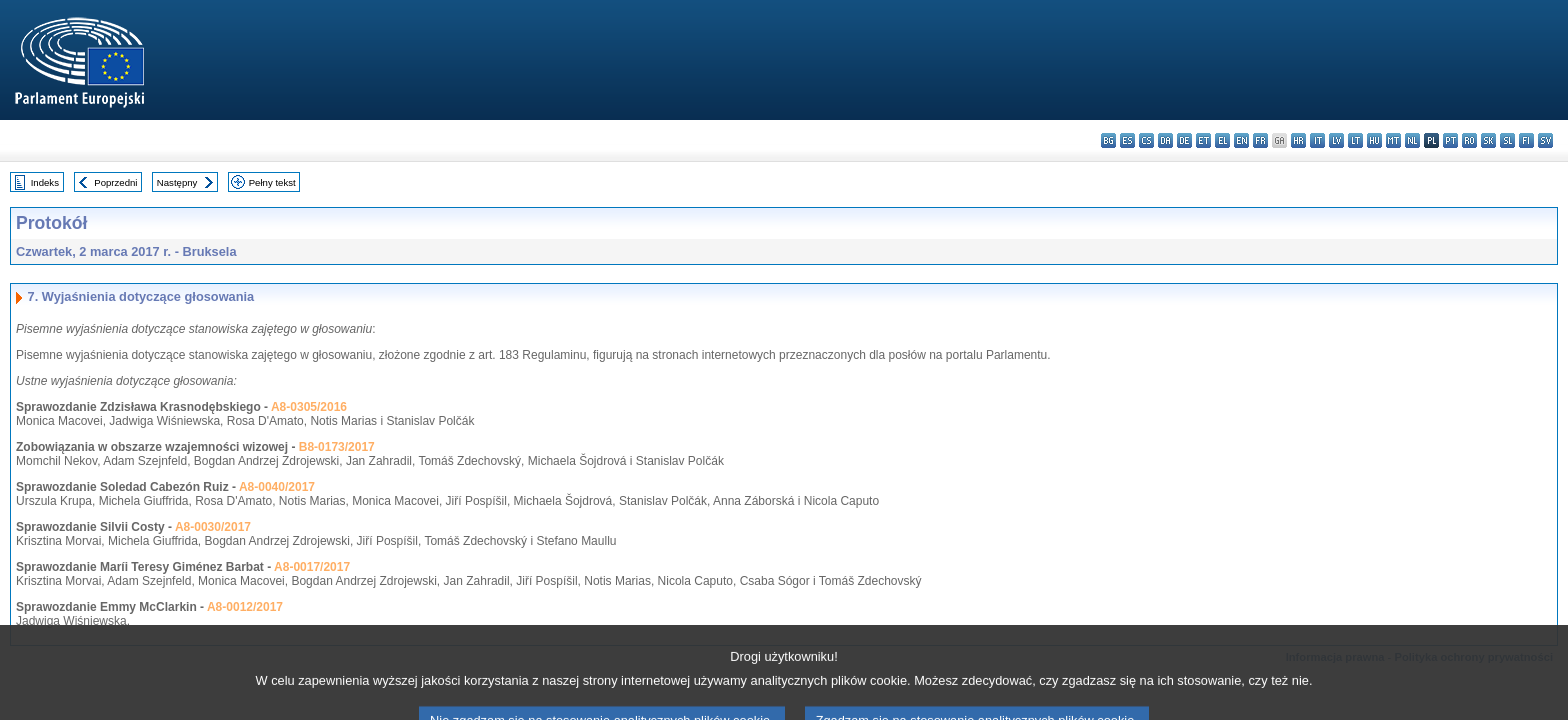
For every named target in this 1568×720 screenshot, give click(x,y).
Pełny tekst (272, 182)
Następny (177, 182)
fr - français (1260, 140)
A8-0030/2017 (213, 527)
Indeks (45, 182)
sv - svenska (1545, 140)
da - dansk (1165, 140)
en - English (1241, 140)
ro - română (1469, 140)
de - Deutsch (1184, 140)
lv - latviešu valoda (1336, 140)
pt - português (1450, 140)
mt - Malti (1393, 140)
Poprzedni (115, 182)
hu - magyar (1374, 140)
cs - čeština (1146, 140)
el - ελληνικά (1222, 140)
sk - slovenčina (1488, 140)
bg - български (1108, 140)
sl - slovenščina (1507, 140)
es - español (1127, 140)
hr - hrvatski (1298, 140)
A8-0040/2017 (277, 487)
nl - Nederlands (1412, 140)
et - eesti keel (1203, 140)
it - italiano (1317, 140)
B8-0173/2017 (337, 447)
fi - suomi (1526, 140)
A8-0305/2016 (309, 407)
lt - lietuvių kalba (1355, 140)
